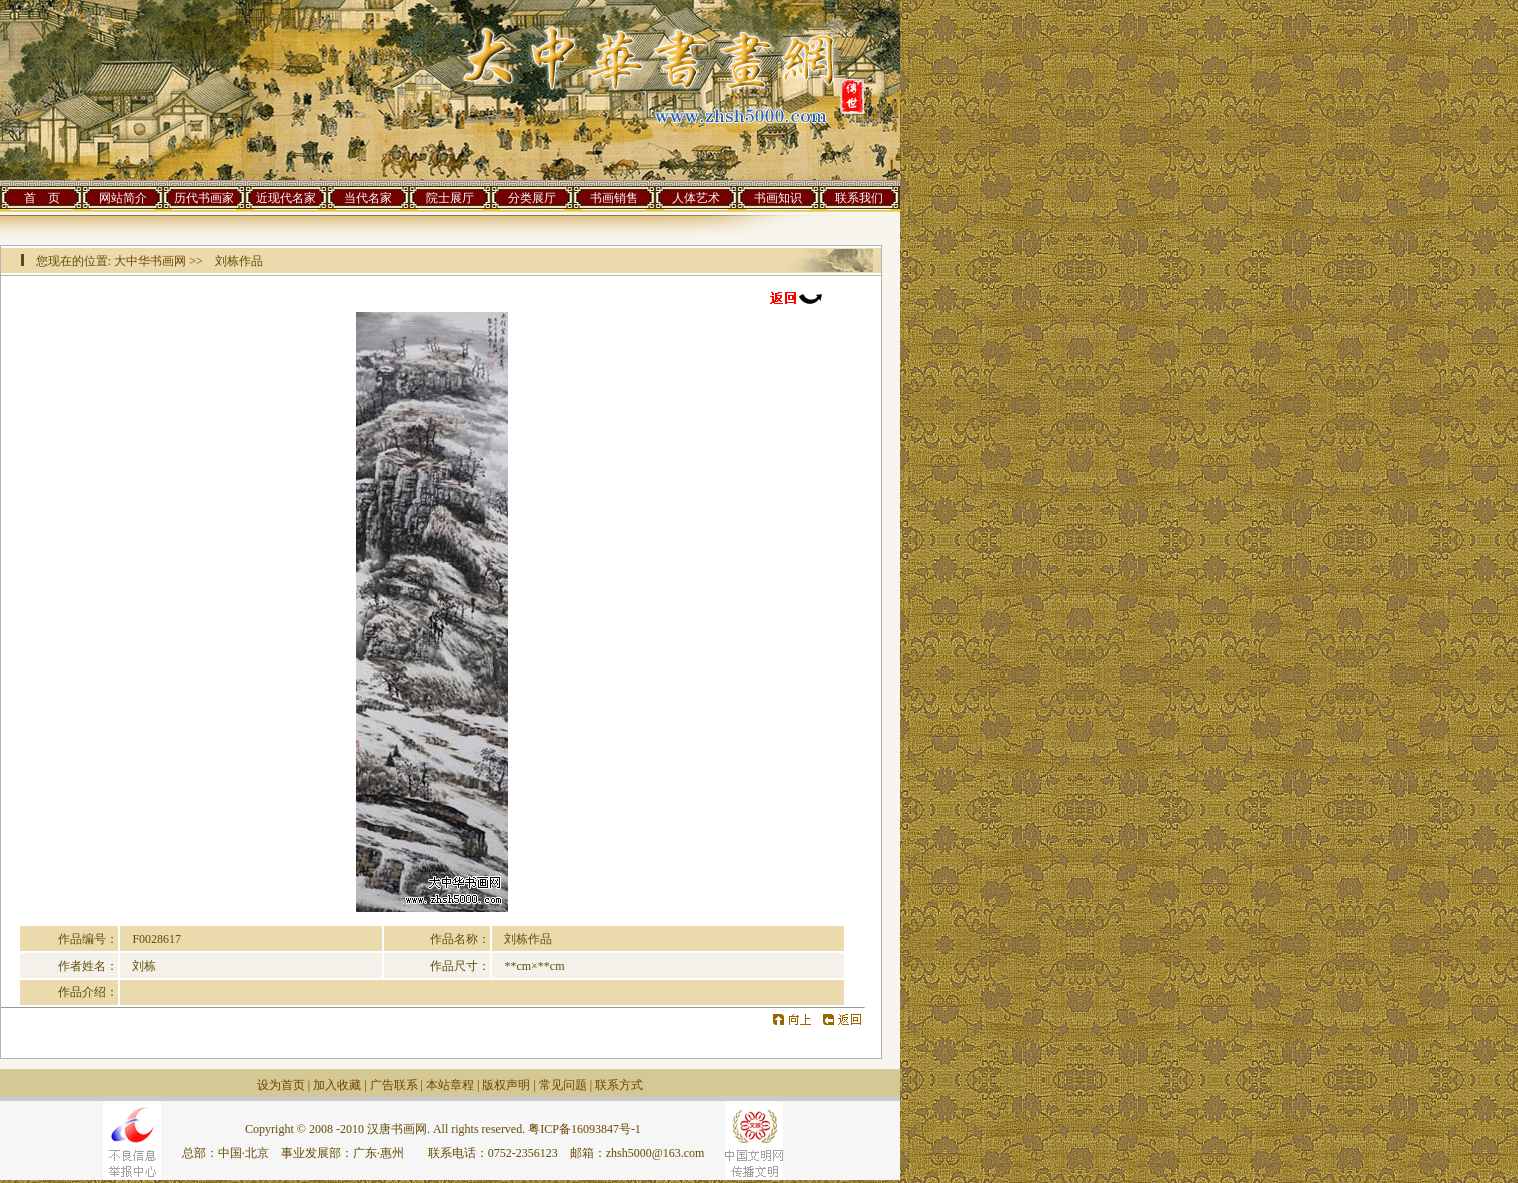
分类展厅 (532, 198)
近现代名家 (286, 198)
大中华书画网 (150, 261)
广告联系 (394, 1085)
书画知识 (778, 198)
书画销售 (614, 198)
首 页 (42, 198)
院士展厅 (450, 198)
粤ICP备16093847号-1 (584, 1129)
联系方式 (619, 1085)
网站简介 (123, 198)
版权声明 (506, 1085)
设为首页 (281, 1085)
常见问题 (563, 1085)
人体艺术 (696, 198)
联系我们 (859, 198)
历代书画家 (204, 198)
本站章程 (450, 1085)
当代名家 (368, 198)
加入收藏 (337, 1085)
